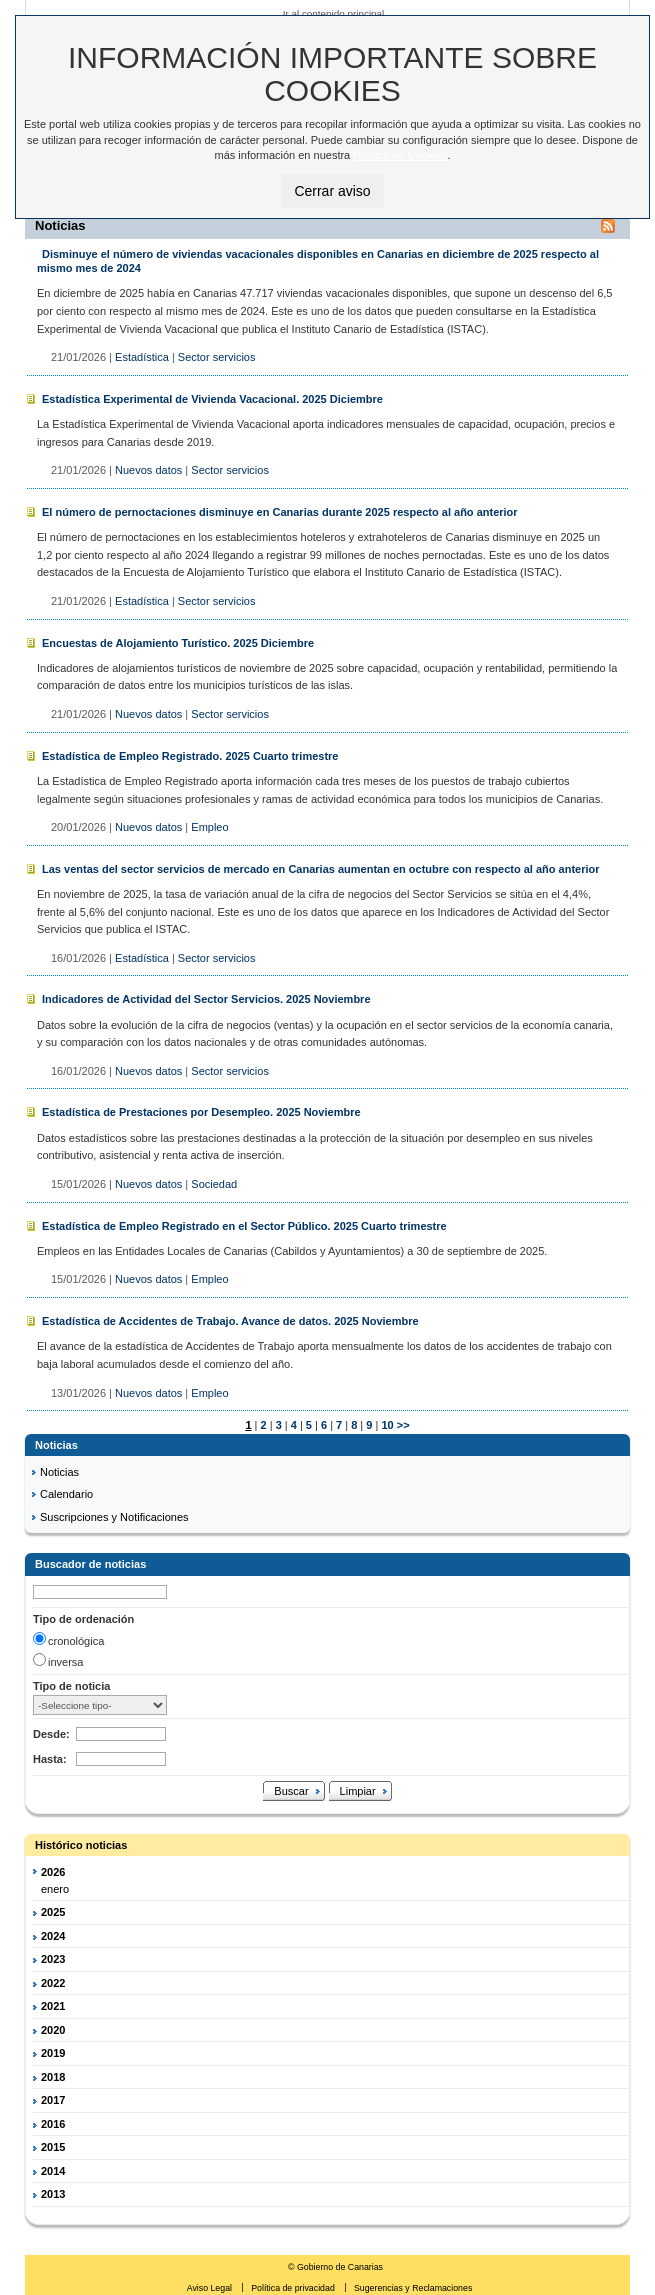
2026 (53, 1872)
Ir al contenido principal (334, 13)
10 (385, 1425)
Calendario (66, 1494)
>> (403, 1425)
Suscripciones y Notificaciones (114, 1517)
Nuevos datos (148, 470)
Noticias (59, 1472)
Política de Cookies (400, 155)
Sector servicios (217, 357)
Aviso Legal (211, 2288)
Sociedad (214, 1184)
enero (55, 1889)
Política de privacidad (294, 2288)
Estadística (142, 357)
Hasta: (50, 1759)
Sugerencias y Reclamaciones (413, 2288)
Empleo (209, 827)
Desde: (51, 1734)
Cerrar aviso (332, 191)
